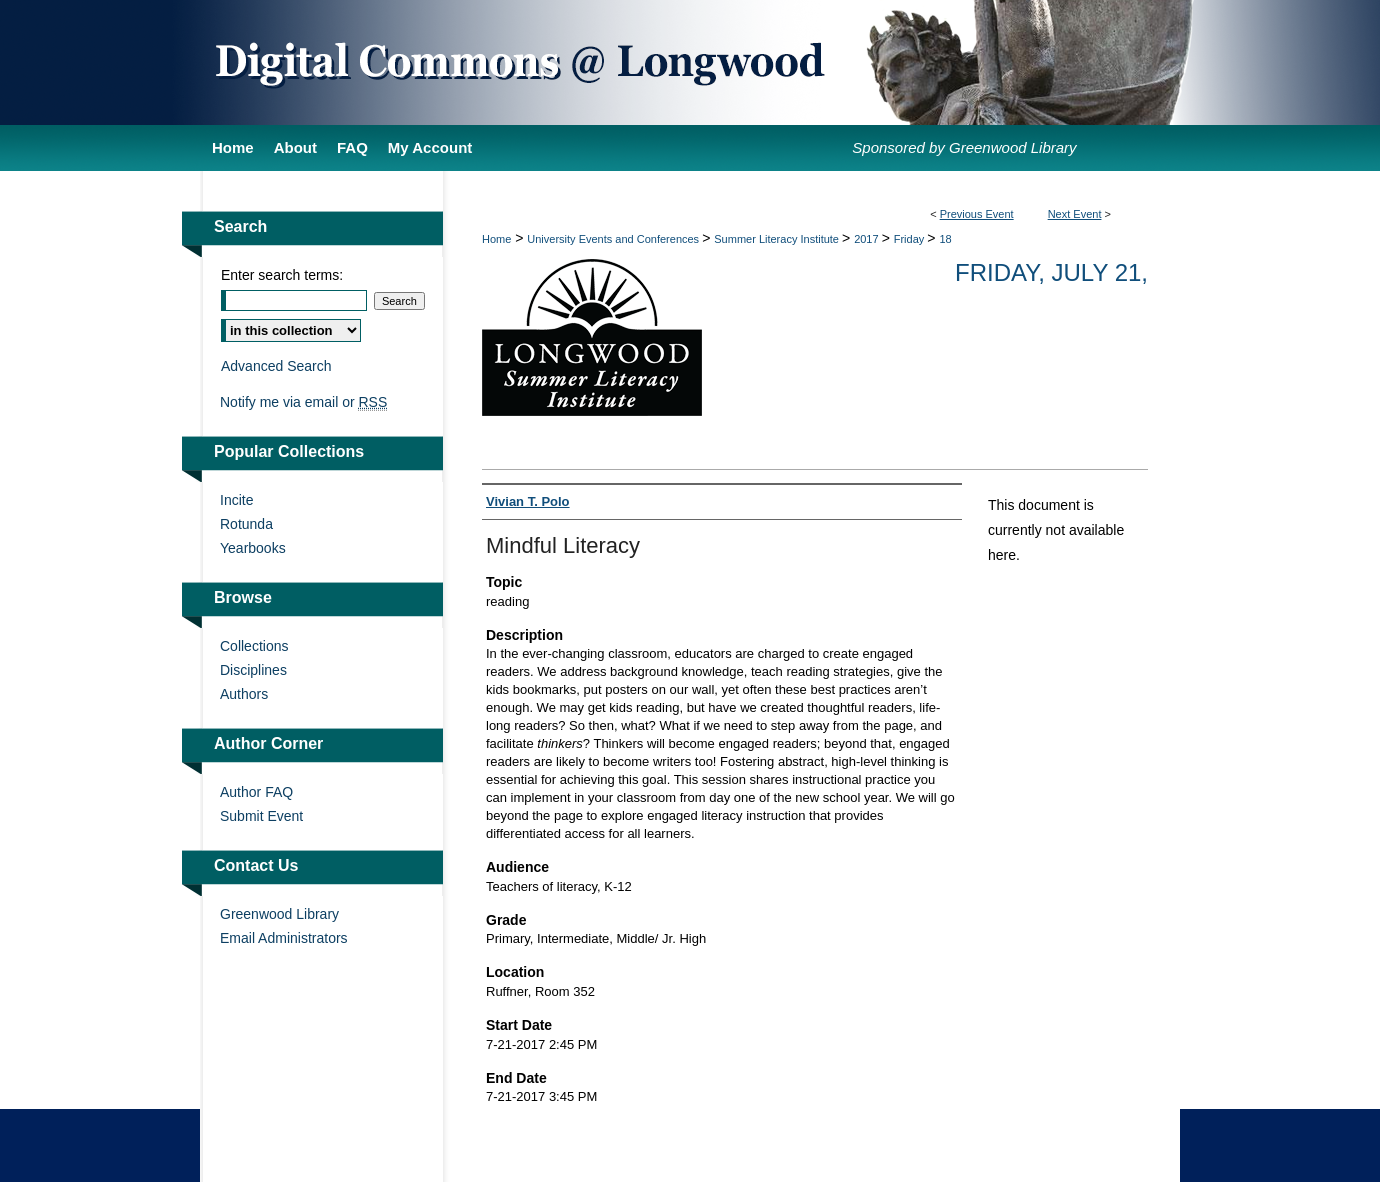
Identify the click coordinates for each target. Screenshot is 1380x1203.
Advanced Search (276, 366)
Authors (244, 694)
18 (945, 239)
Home (496, 239)
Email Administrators (284, 938)
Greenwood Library (279, 914)
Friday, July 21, (1051, 272)
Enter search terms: (282, 275)
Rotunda (246, 524)
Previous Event (977, 214)
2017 (868, 239)
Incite (236, 500)
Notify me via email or (303, 402)
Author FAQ (256, 792)
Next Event (1075, 214)
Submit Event (261, 816)
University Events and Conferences (614, 239)
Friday (911, 239)
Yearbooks (253, 548)
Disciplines (253, 670)
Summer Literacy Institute (778, 239)
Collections (254, 646)
